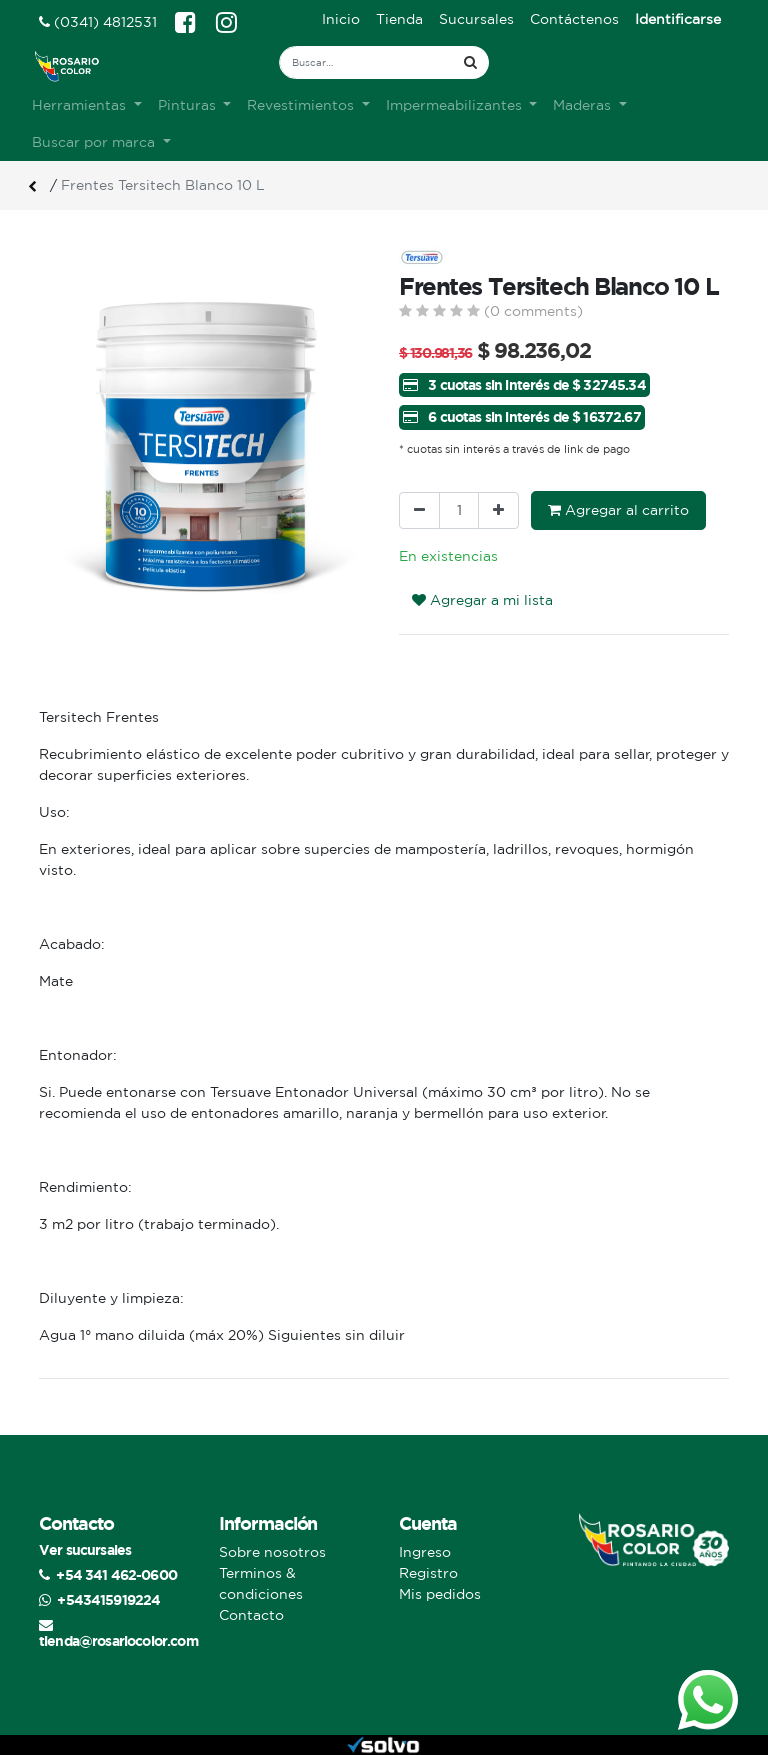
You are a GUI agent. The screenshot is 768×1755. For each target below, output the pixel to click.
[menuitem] (341, 19)
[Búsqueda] (470, 62)
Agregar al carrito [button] (618, 510)
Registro (428, 1573)
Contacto (251, 1615)
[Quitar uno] (419, 510)
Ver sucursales (85, 1549)
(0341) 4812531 (98, 22)
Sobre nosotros (272, 1552)
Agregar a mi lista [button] (482, 600)
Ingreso (425, 1552)
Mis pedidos (440, 1594)
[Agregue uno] (498, 510)
